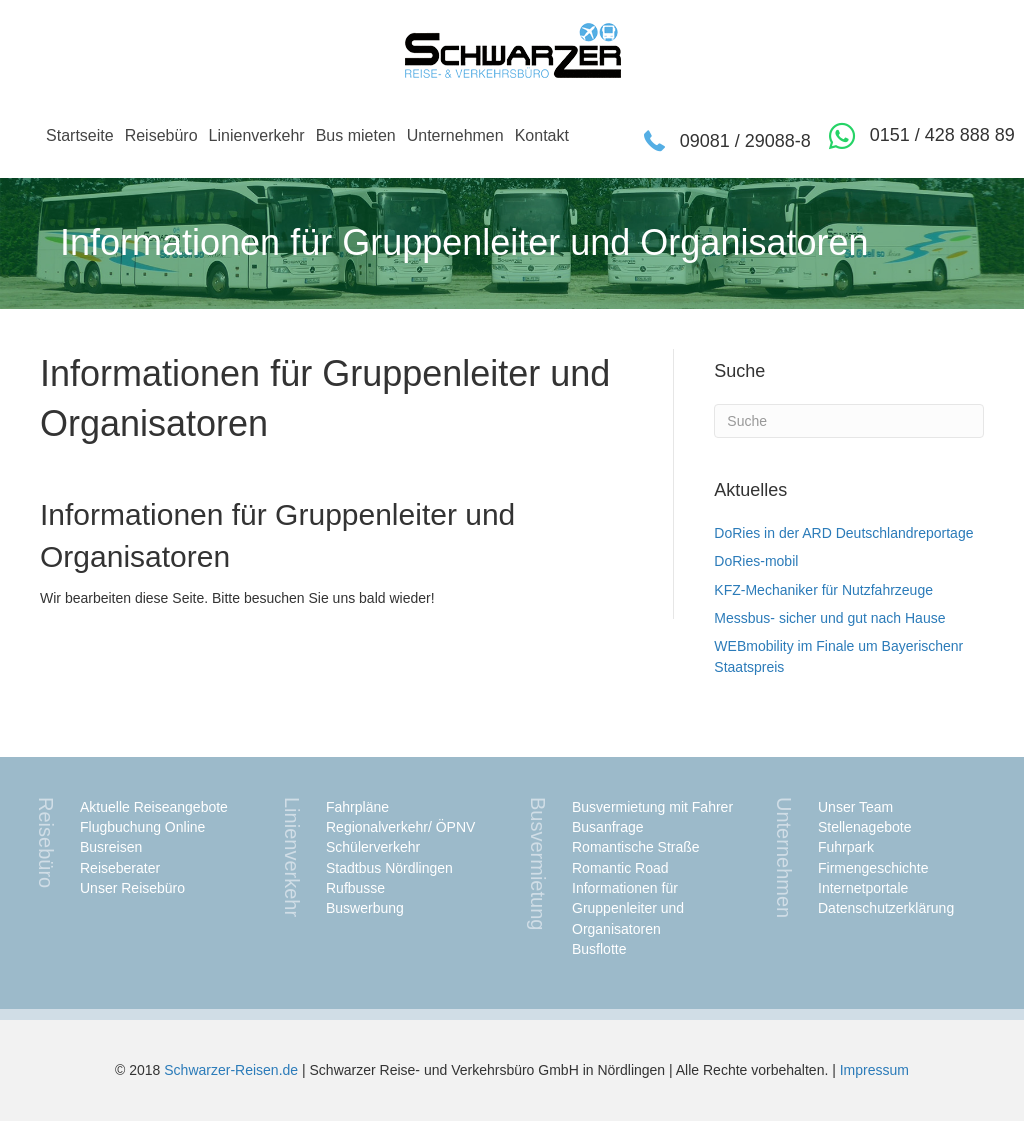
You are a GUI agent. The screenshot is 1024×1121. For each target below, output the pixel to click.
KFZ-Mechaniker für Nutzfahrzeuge (823, 590)
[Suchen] (849, 421)
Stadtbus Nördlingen (389, 868)
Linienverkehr (292, 857)
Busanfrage (608, 827)
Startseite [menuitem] (80, 135)
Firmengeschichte (873, 868)
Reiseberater (120, 868)
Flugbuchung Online (142, 827)
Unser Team (855, 807)
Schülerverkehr (373, 847)
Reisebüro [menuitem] (161, 135)
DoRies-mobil (756, 561)
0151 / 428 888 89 (942, 135)
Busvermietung (538, 863)
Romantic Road (620, 868)
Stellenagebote (864, 827)
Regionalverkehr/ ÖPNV (400, 827)
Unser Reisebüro (132, 888)
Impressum (874, 1070)
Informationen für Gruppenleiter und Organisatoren (628, 908)
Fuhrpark (846, 847)
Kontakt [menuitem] (542, 135)
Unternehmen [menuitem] (455, 135)
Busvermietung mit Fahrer (652, 807)
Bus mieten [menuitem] (356, 135)
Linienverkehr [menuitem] (257, 135)
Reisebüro (46, 842)
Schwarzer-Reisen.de (231, 1070)
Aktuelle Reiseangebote (154, 807)
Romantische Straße (636, 847)
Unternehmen (784, 857)
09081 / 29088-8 (745, 141)
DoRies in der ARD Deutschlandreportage (843, 533)
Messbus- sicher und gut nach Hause (829, 618)
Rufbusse (355, 888)
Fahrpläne (357, 807)
